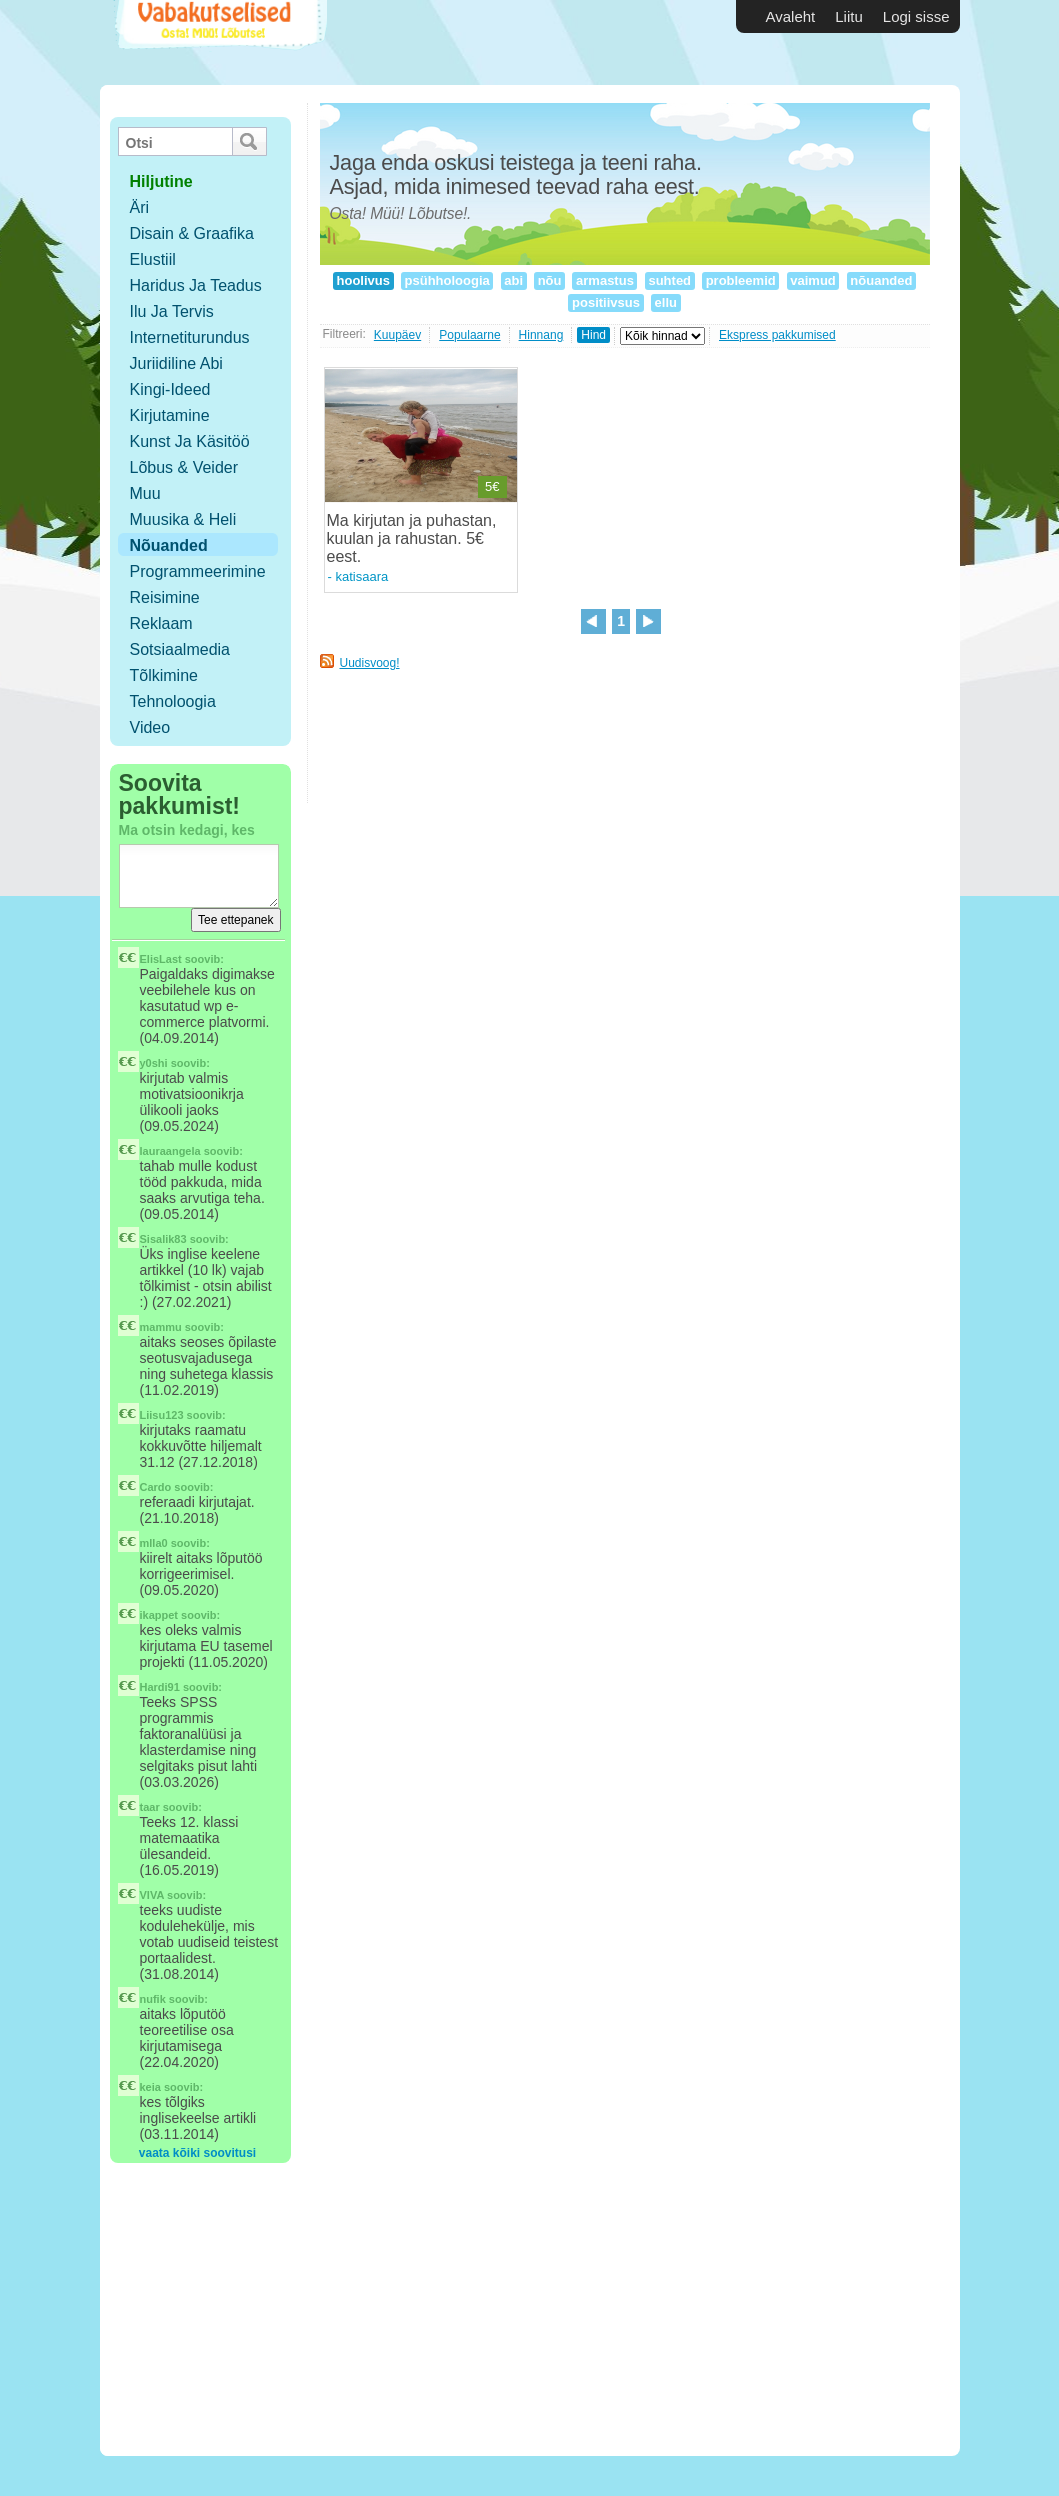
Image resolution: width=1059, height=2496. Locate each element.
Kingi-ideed (170, 389)
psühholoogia (447, 280)
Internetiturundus (190, 337)
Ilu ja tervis (172, 311)
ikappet (159, 1615)
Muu (145, 493)
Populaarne (469, 335)
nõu (549, 280)
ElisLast (161, 959)
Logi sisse (916, 16)
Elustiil (153, 259)
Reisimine (165, 597)
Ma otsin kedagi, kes (187, 830)
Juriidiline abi (176, 363)
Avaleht (791, 16)
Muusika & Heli (183, 519)
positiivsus (605, 302)
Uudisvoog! (370, 663)
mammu (161, 1327)
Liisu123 (162, 1415)
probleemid (740, 280)
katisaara (361, 576)
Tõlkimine (164, 675)
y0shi (154, 1063)
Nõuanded (169, 545)
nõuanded (881, 280)
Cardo (156, 1487)
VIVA (152, 1895)
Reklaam (161, 623)
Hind (593, 335)
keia (150, 2087)
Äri (140, 207)
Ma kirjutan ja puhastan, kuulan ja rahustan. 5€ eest (412, 538)
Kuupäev (397, 335)
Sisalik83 (163, 1239)
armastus (604, 280)
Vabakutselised (218, 42)
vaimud (813, 280)
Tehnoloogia (173, 701)
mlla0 (154, 1543)
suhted (670, 280)
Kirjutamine (170, 415)
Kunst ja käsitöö (190, 441)
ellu (666, 302)
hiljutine (161, 181)
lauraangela (170, 1151)
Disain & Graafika (192, 233)
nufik (153, 1999)
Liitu (849, 16)
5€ (492, 486)
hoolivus (363, 280)
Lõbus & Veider (184, 467)
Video (150, 727)
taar (150, 1807)
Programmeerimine (198, 571)
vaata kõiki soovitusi (197, 2153)
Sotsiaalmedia (180, 649)
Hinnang (541, 335)
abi (514, 280)
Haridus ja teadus (196, 285)
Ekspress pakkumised (777, 335)
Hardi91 (160, 1687)
